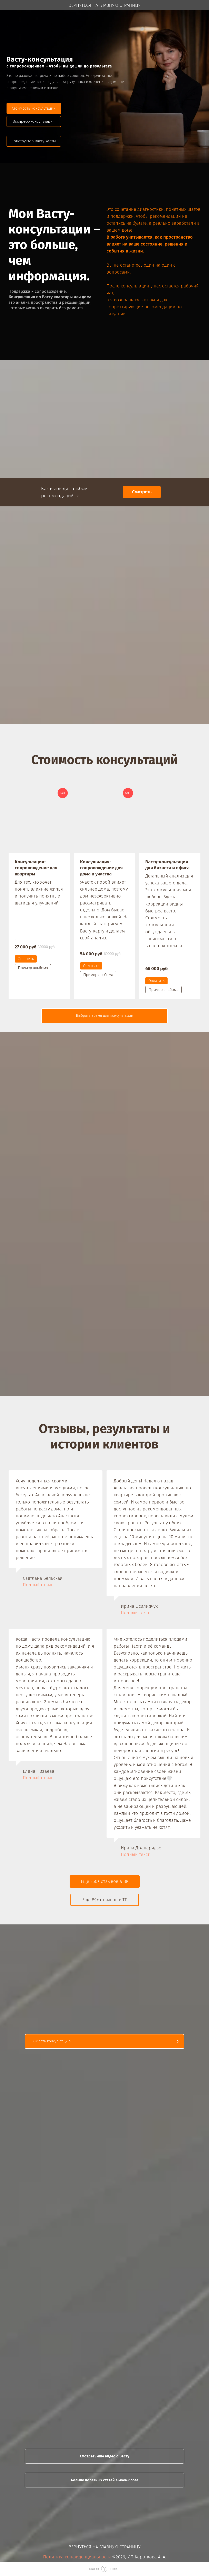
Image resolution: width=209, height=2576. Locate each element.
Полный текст (135, 1612)
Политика (54, 2557)
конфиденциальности (88, 2557)
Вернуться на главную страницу (104, 5)
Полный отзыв (38, 1585)
